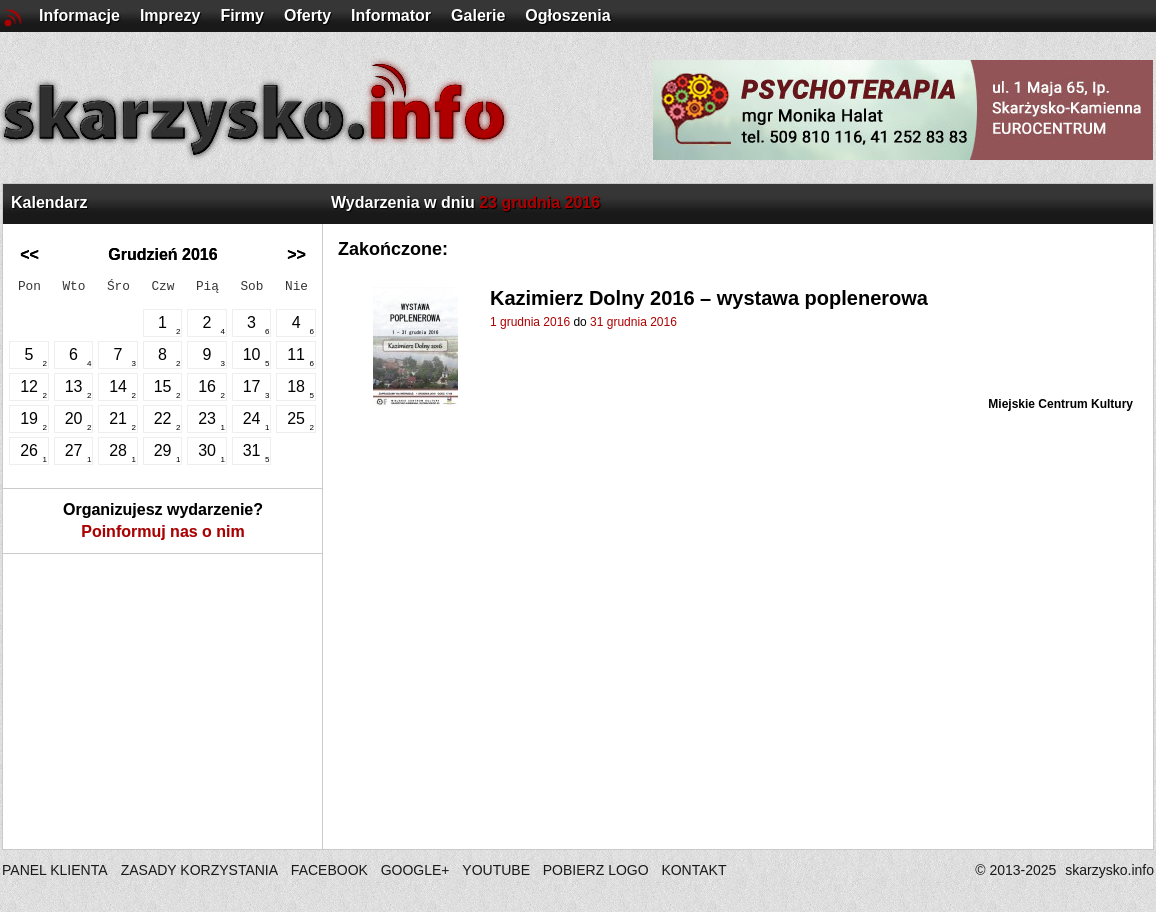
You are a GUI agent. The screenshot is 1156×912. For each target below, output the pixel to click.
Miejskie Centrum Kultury (1060, 404)
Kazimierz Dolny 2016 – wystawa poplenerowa (709, 298)
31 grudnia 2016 (633, 322)
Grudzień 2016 (162, 254)
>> (296, 254)
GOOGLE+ (415, 870)
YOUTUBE (496, 870)
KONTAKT (693, 870)
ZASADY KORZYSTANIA (199, 870)
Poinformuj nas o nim (163, 531)
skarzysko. (1109, 870)
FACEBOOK (329, 870)
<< (29, 254)
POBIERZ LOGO (596, 870)
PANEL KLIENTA (56, 870)
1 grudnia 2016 (530, 322)
